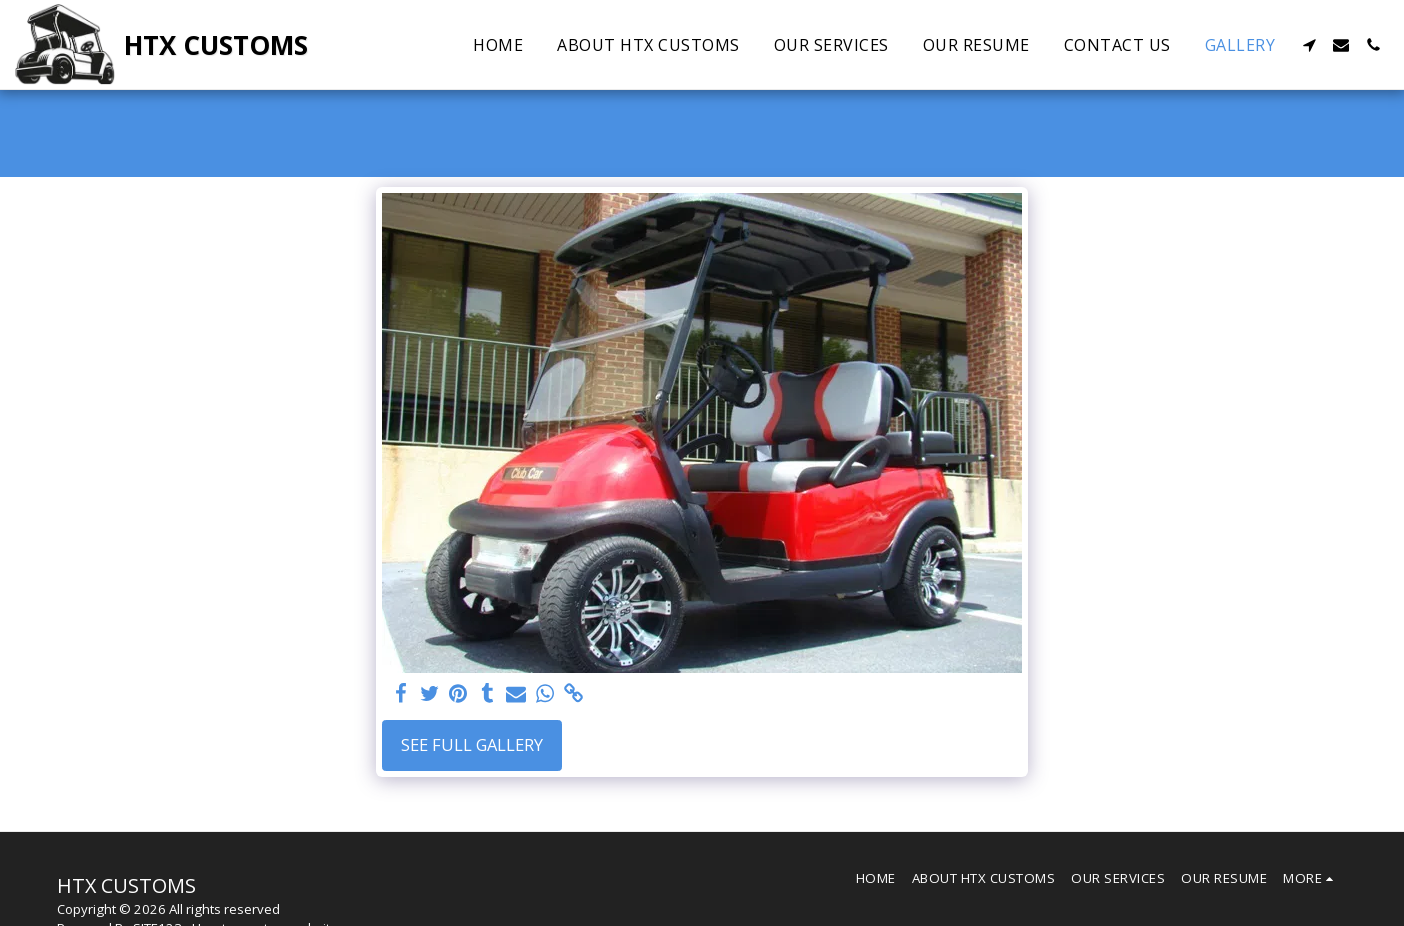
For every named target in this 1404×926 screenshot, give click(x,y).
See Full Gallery (472, 744)
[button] (1309, 45)
